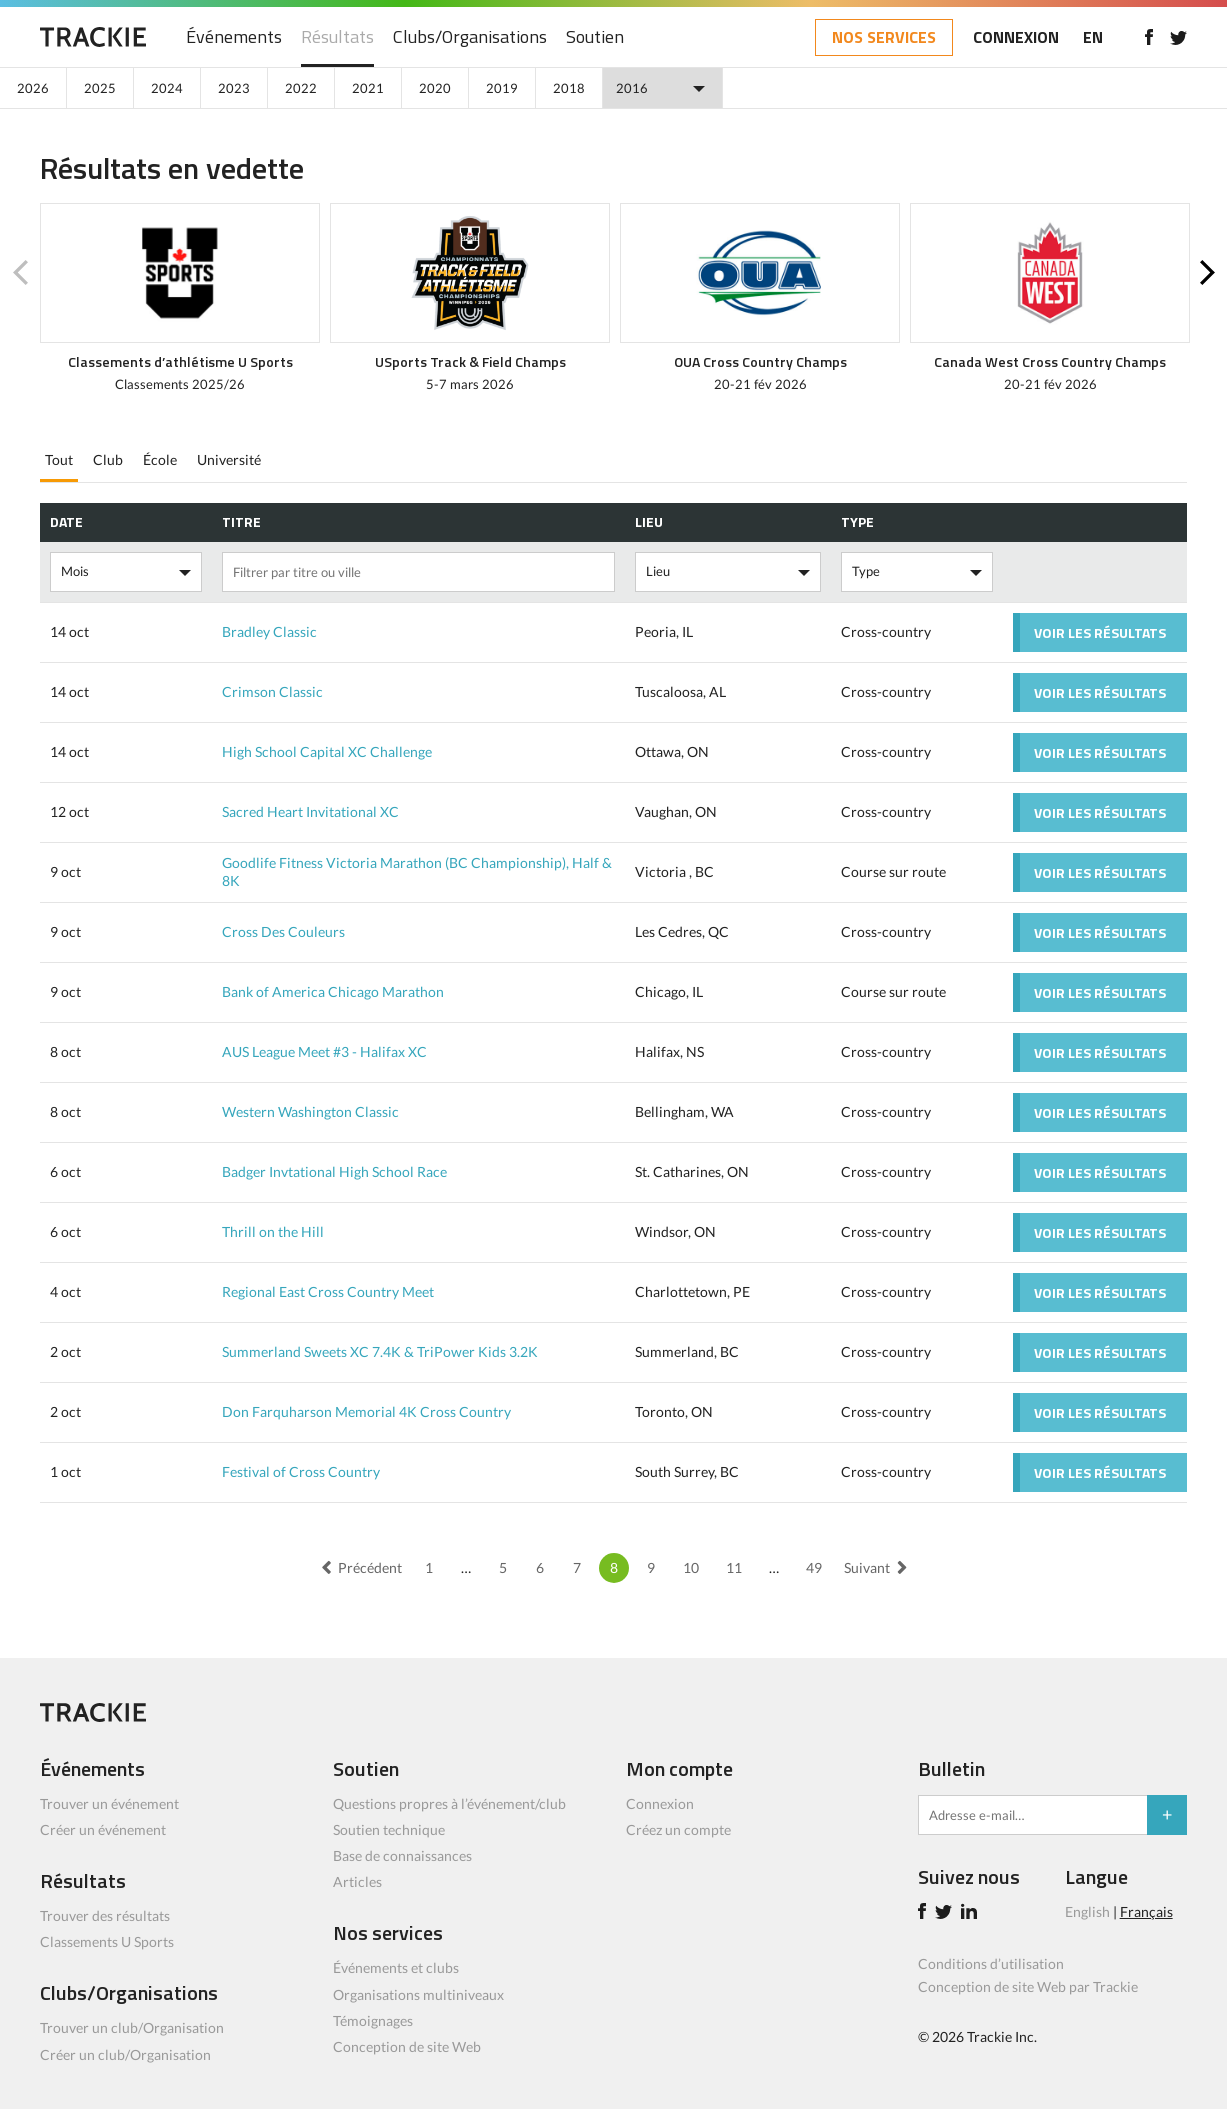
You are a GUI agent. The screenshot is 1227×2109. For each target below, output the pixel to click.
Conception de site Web (407, 2046)
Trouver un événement (109, 1803)
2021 (368, 88)
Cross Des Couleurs (283, 931)
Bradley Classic (269, 631)
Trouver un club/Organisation (132, 2027)
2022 (301, 88)
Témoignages (373, 2020)
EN (1093, 37)
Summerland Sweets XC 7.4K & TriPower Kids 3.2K (380, 1351)
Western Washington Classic (310, 1111)
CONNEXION (1016, 37)
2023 (234, 88)
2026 (33, 88)
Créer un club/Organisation (125, 2054)
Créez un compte (678, 1829)
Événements (234, 37)
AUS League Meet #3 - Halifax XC (324, 1051)
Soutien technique (389, 1829)
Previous (20, 273)
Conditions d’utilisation (991, 1963)
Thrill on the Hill (273, 1231)
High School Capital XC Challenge (327, 751)
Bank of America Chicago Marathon (333, 991)
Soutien (595, 37)
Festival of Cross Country (301, 1471)
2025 (100, 88)
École (160, 459)
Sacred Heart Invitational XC (310, 811)
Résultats (337, 37)
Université (229, 459)
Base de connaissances (402, 1855)
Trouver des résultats (105, 1915)
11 (734, 1567)
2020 (435, 88)
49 (814, 1567)
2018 (569, 88)
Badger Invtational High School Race (334, 1171)
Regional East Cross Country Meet (328, 1291)
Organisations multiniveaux (418, 1994)
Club (108, 459)
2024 (167, 88)
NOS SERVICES (884, 37)
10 (691, 1567)
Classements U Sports (107, 1941)
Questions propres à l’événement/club (449, 1803)
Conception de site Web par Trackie (1028, 1986)
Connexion (660, 1803)
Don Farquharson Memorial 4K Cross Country (366, 1411)
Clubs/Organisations (470, 37)
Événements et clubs (396, 1967)
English (1087, 1911)
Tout (59, 459)
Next (1207, 273)
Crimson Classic (272, 691)
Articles (357, 1881)
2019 (502, 88)
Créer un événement (103, 1829)
